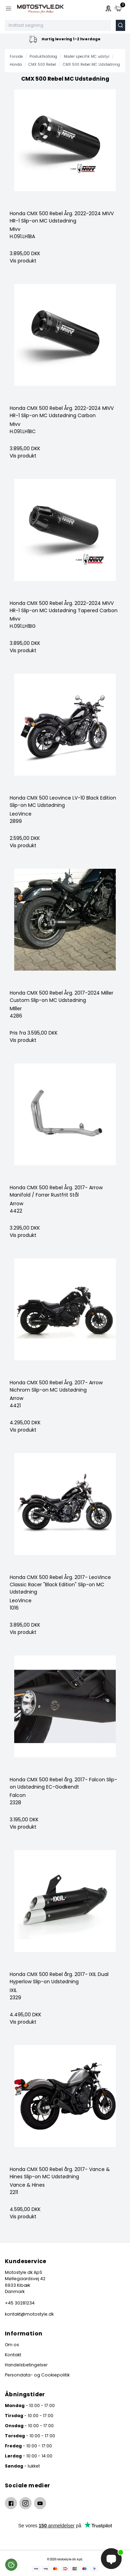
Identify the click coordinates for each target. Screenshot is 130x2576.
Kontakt (13, 2355)
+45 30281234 (20, 2303)
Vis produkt (23, 260)
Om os (12, 2345)
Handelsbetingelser (26, 2365)
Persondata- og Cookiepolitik (37, 2375)
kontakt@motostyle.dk (29, 2314)
